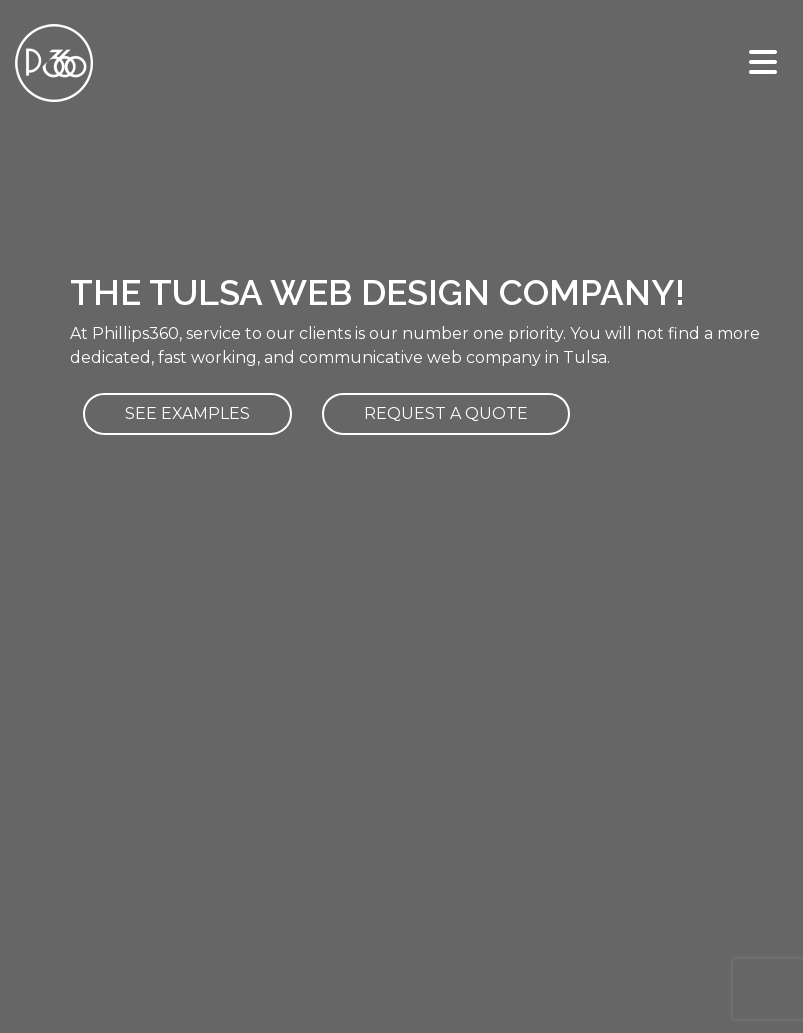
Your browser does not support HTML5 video (401, 201)
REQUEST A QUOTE (446, 413)
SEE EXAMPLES (187, 413)
